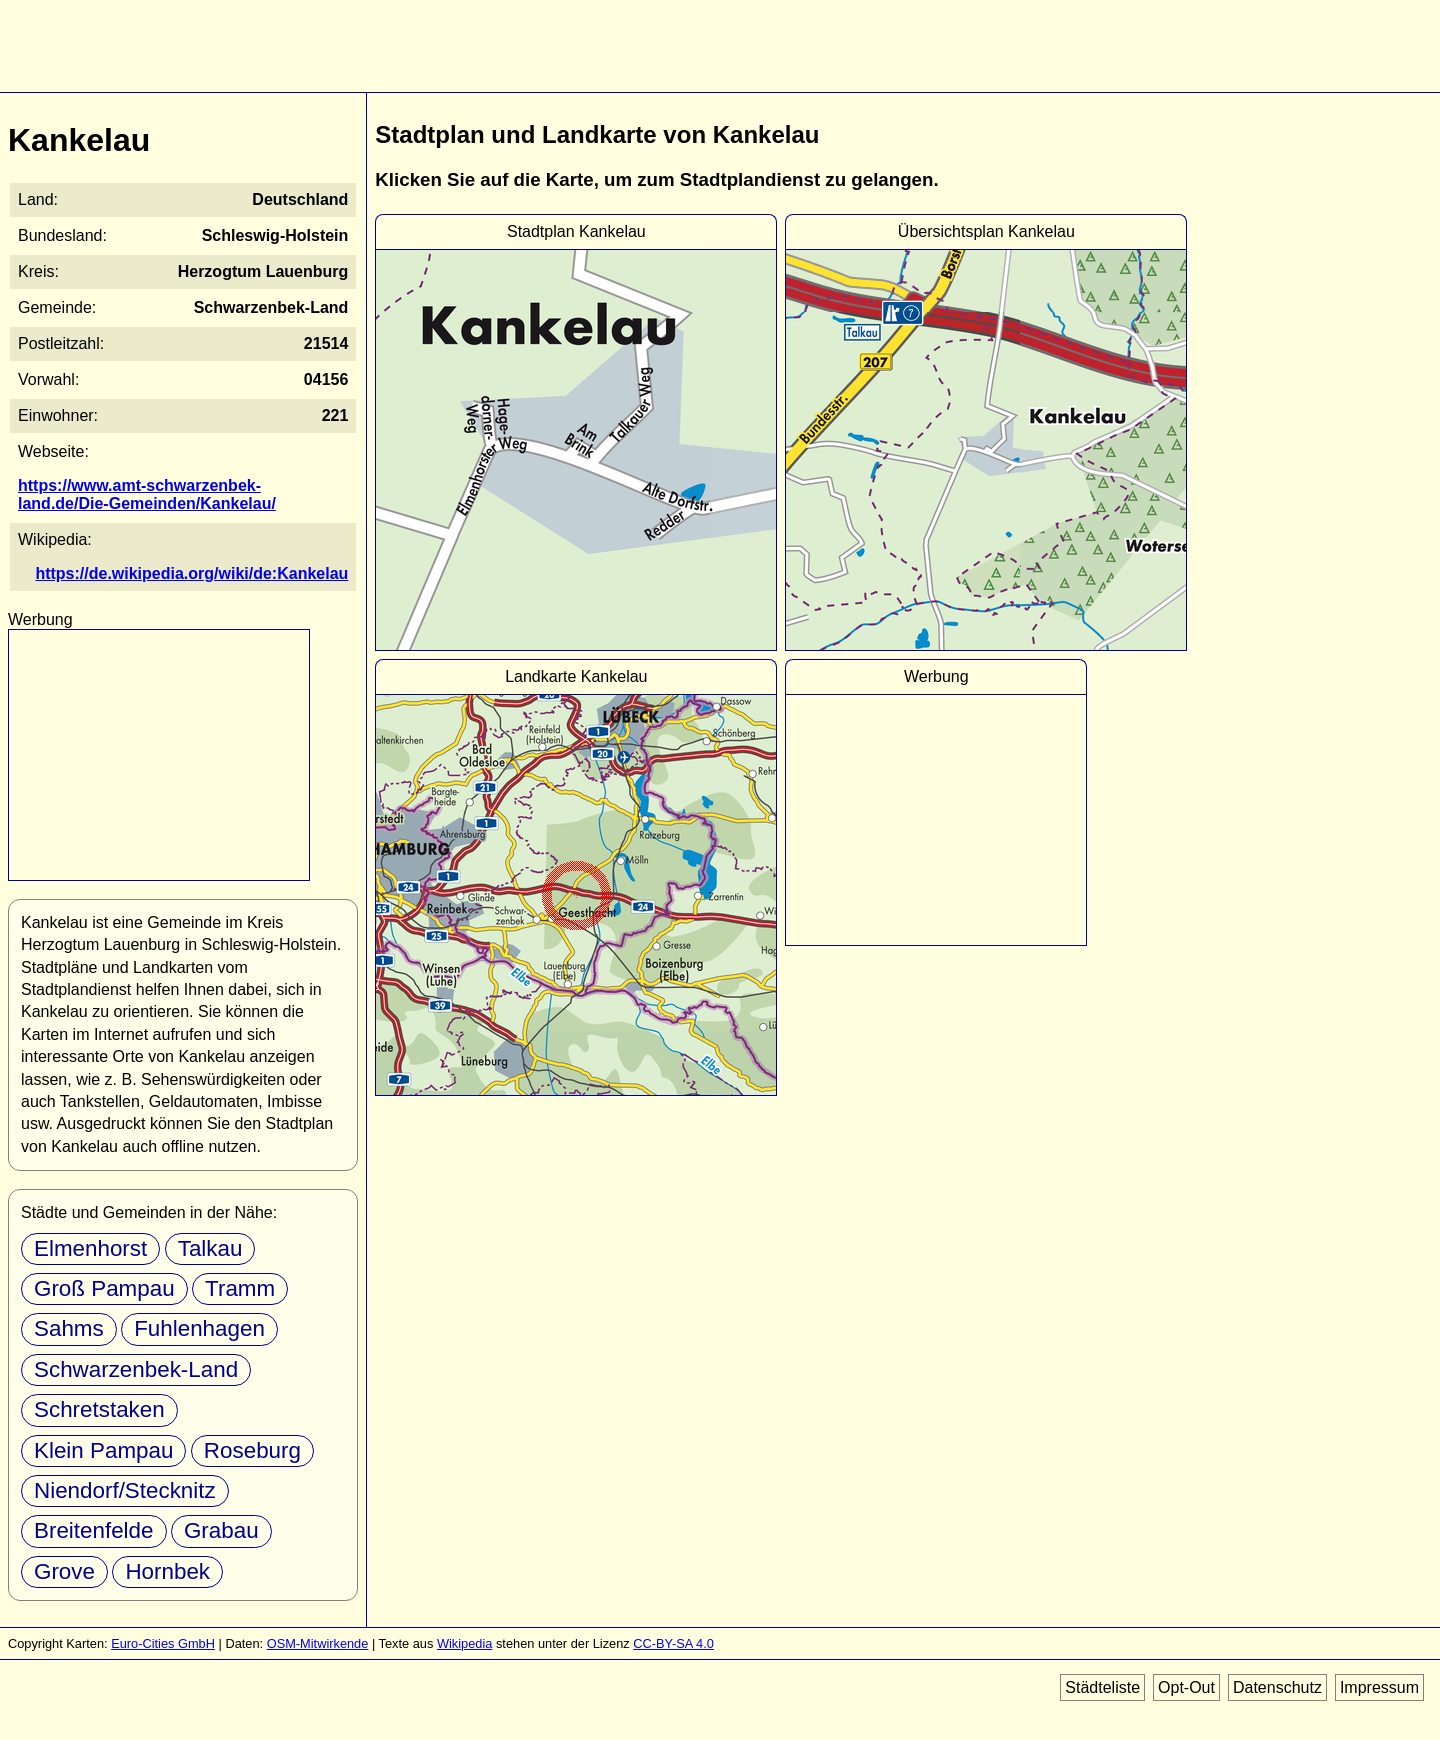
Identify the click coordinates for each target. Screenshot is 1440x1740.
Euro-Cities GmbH (163, 1643)
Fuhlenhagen (199, 1328)
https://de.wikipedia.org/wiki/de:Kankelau (202, 573)
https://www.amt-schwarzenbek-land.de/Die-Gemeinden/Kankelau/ (185, 494)
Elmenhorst (90, 1248)
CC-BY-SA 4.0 (673, 1643)
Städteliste (1102, 1687)
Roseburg (82, 1450)
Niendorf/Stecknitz (125, 1490)
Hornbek (167, 1571)
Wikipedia (464, 1643)
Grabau (221, 1530)
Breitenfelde (94, 1530)
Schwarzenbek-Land (136, 1369)
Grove (64, 1571)
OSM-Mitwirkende (318, 1643)
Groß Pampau (104, 1288)
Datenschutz (1277, 1687)
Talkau (210, 1248)
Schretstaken (99, 1409)
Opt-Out (1186, 1687)
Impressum (1379, 1687)
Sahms (69, 1328)
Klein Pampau (264, 1409)
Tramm (240, 1288)
